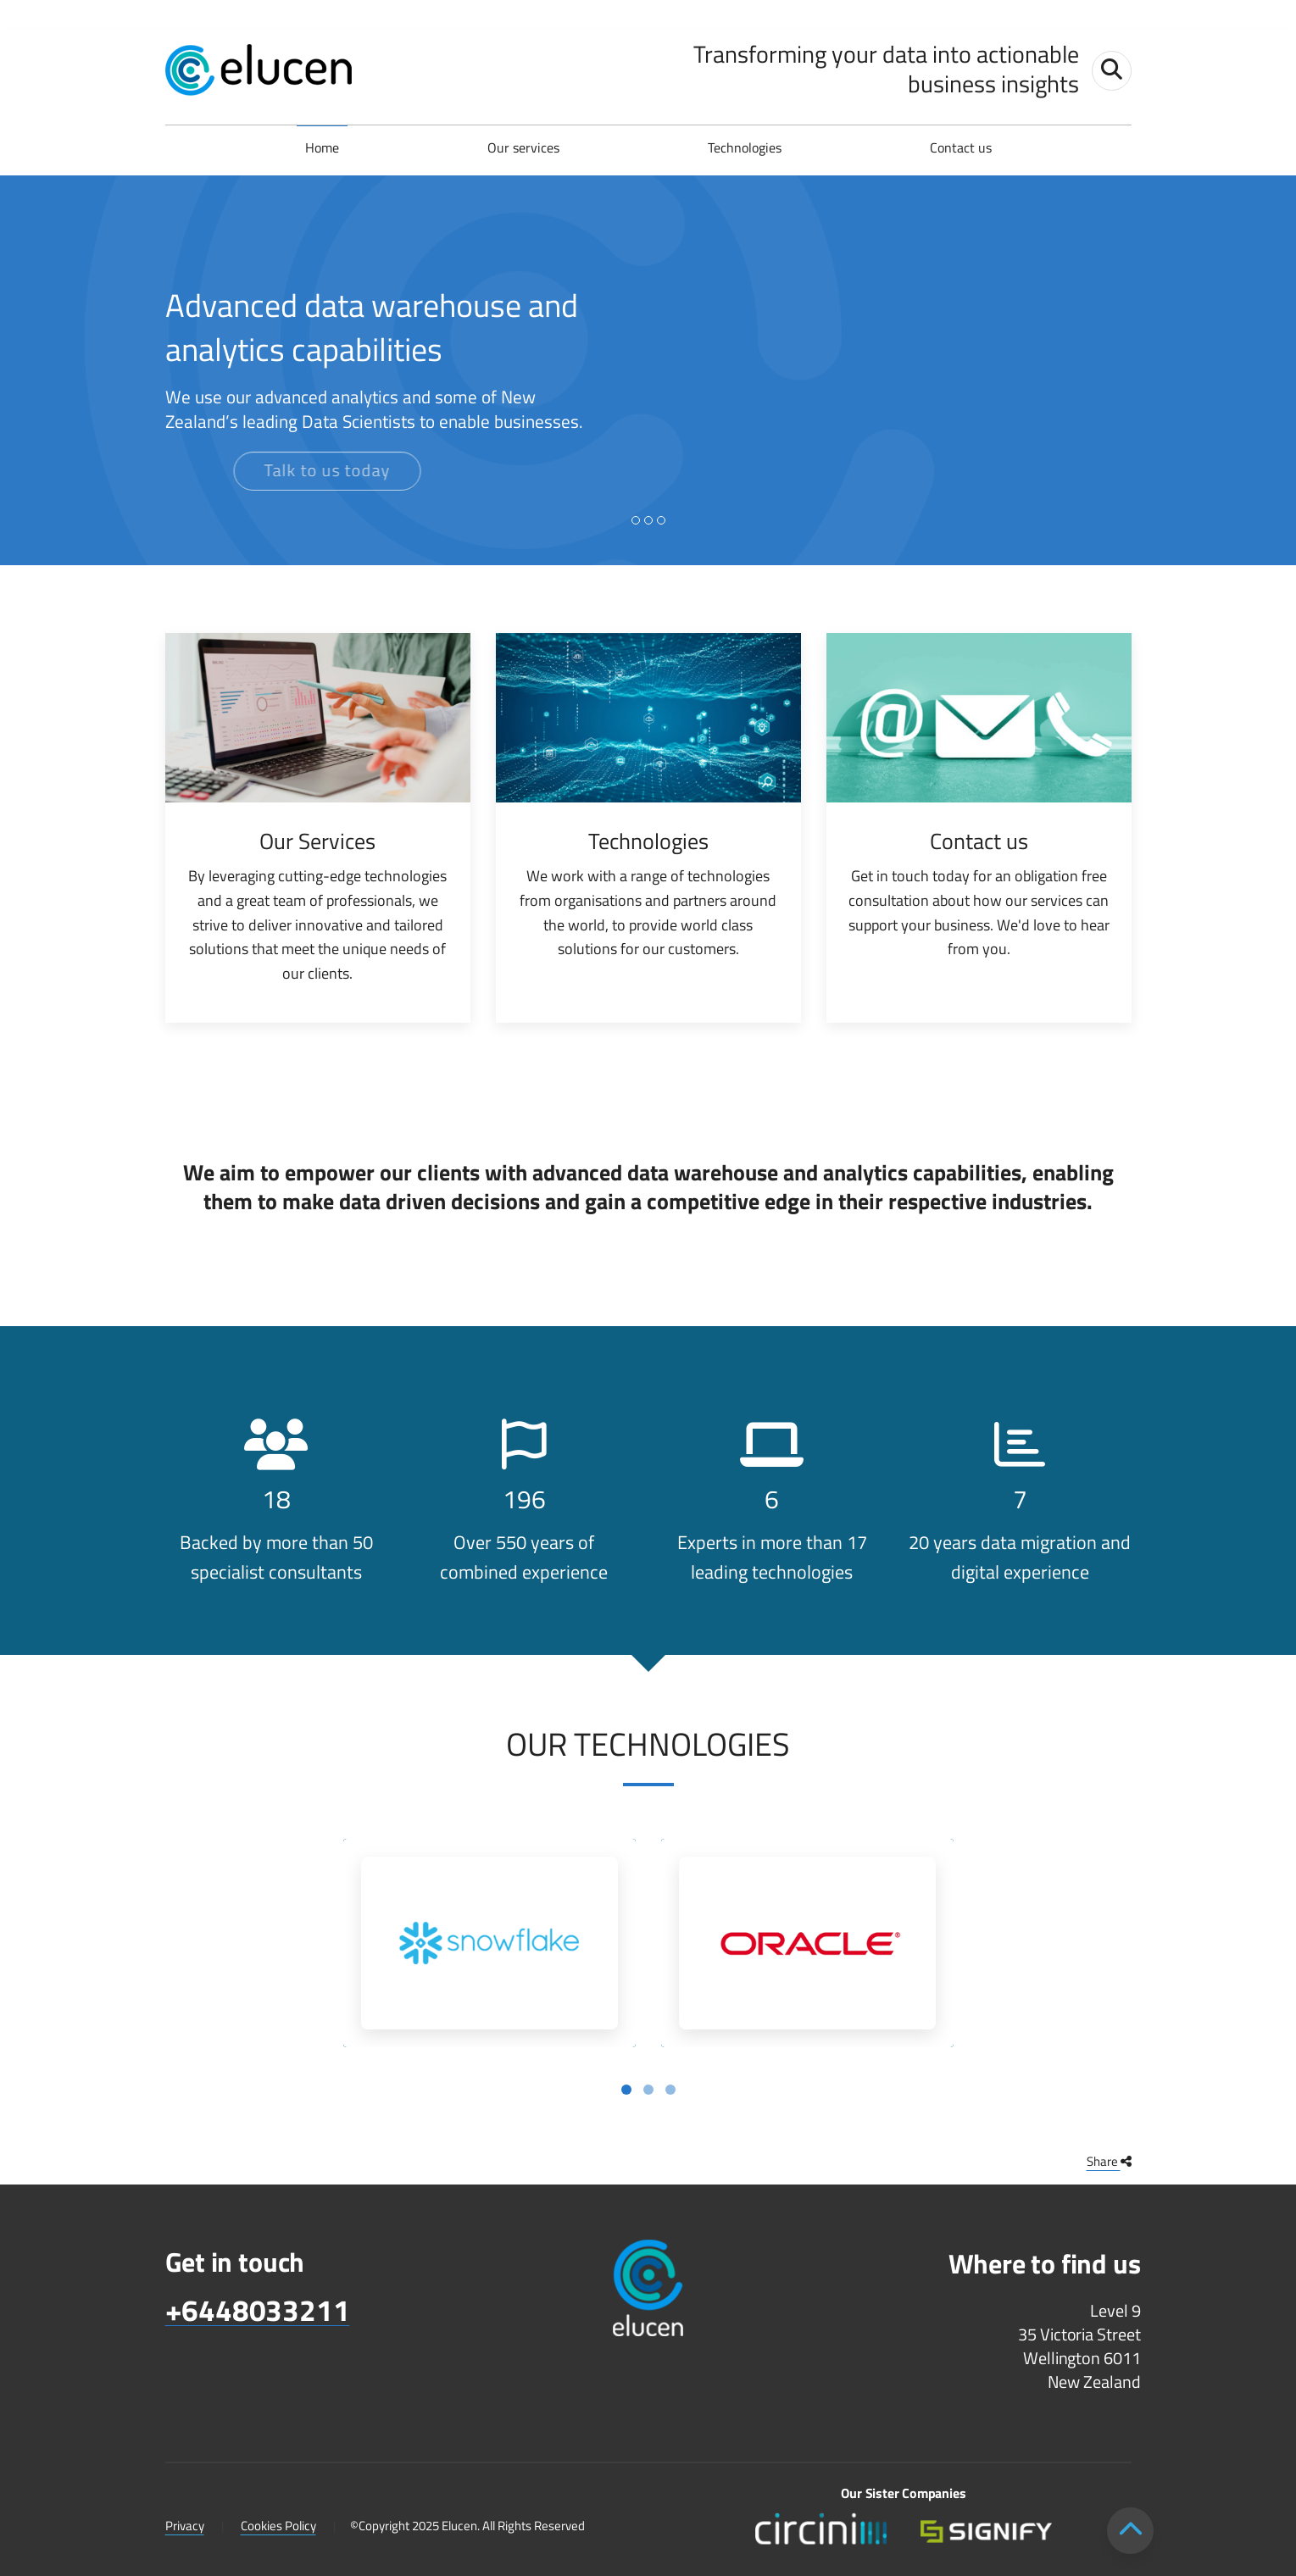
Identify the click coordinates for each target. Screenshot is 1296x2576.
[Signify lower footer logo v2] (986, 2529)
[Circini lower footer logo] (821, 2529)
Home (322, 147)
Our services (523, 147)
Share (1109, 2161)
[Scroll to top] (1130, 2530)
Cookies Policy (278, 2525)
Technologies (744, 147)
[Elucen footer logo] (648, 2289)
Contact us (961, 147)
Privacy (184, 2525)
